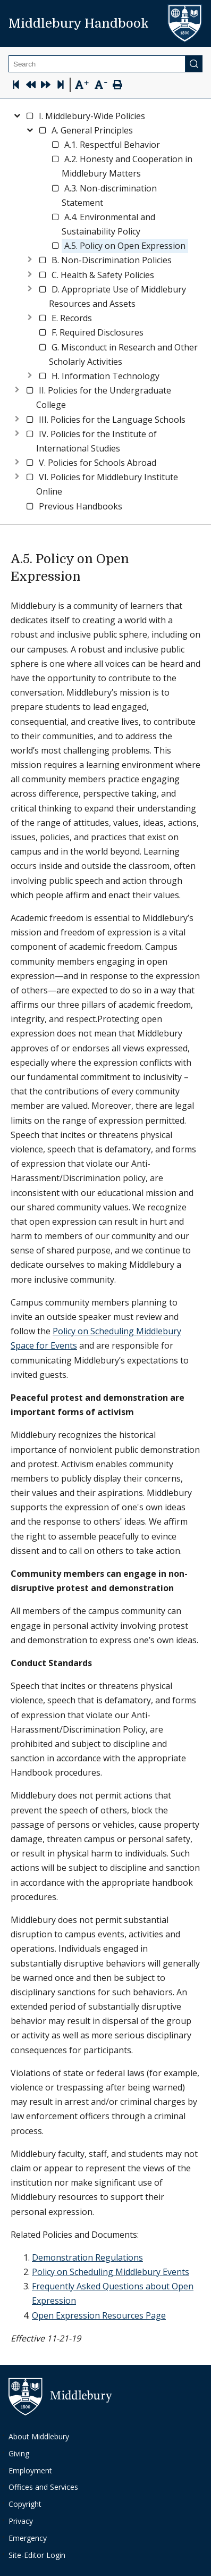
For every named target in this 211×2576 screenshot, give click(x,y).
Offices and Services (43, 2487)
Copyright (25, 2504)
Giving (19, 2453)
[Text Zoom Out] (100, 84)
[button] (92, 116)
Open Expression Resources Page (99, 2315)
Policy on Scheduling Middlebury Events (110, 2272)
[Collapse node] (17, 114)
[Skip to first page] (16, 86)
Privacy (21, 2521)
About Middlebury (39, 2436)
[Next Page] (45, 86)
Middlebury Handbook (79, 23)
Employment (30, 2470)
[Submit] (193, 63)
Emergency (28, 2538)
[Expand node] (29, 258)
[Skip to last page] (60, 86)
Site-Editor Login (37, 2555)
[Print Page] (117, 86)
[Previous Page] (30, 86)
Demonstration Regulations (87, 2257)
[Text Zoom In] (81, 85)
